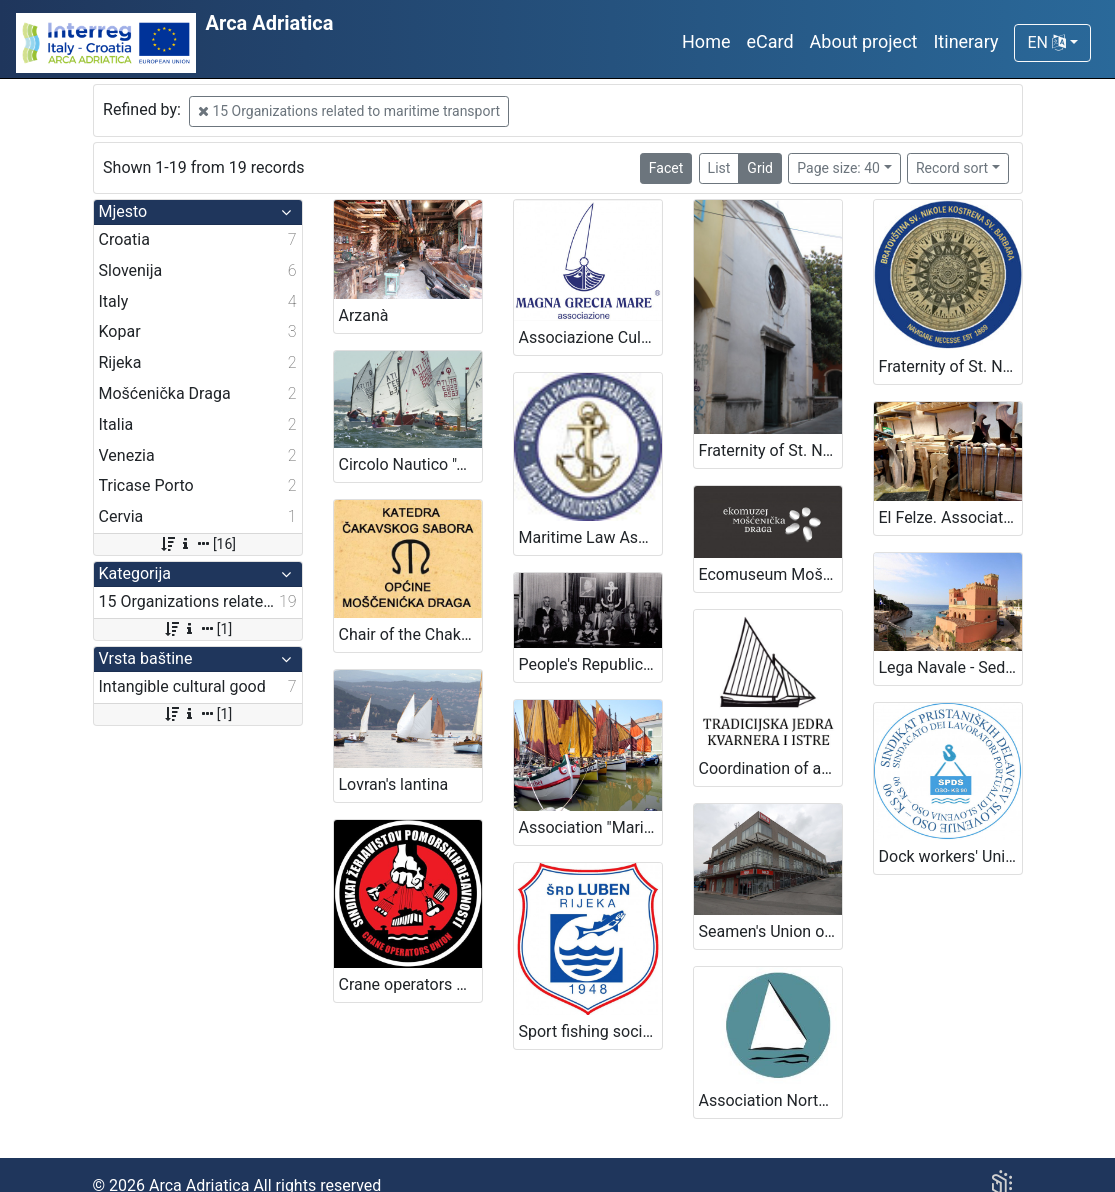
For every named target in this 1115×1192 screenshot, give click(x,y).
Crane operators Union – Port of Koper (410, 984)
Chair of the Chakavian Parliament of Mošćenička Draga (410, 634)
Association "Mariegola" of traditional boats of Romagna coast (590, 827)
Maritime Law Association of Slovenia (590, 537)
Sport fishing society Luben (590, 1031)
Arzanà (364, 315)
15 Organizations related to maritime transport (349, 111)
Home (706, 41)
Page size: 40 (838, 168)
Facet (666, 168)
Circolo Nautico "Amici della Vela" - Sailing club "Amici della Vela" (410, 464)
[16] (197, 544)
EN (1046, 42)
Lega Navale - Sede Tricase (950, 667)
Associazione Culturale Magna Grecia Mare (590, 337)
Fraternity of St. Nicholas (770, 450)
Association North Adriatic (770, 1100)
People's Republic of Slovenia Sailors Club (590, 664)
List (719, 168)
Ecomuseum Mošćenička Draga (770, 574)
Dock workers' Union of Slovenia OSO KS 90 (950, 856)
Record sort (952, 168)
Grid (760, 168)
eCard (769, 41)
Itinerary (965, 41)
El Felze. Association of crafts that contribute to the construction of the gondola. (950, 517)
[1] (197, 629)
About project (864, 41)
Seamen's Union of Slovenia (770, 931)
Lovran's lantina (394, 784)
